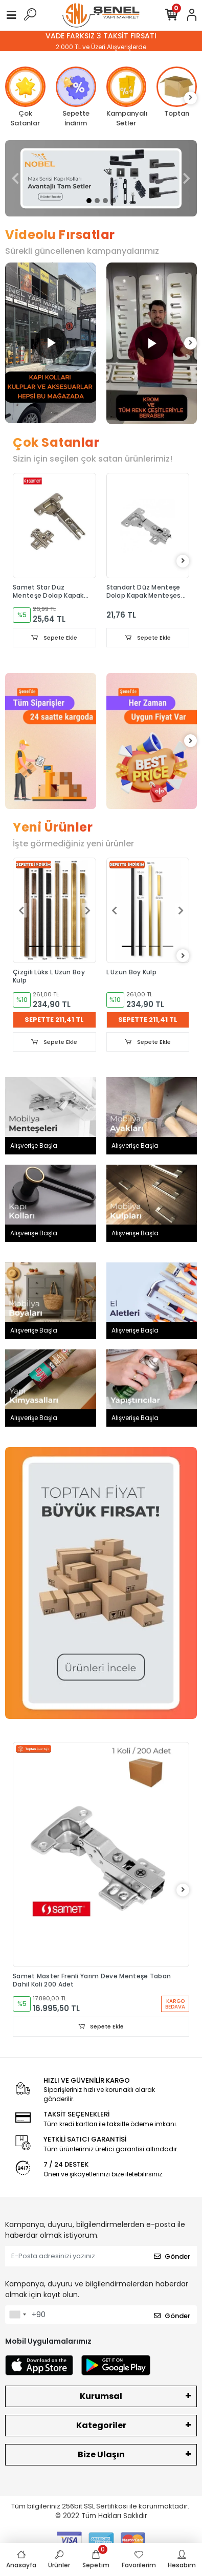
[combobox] (17, 2314)
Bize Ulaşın (101, 2454)
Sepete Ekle (54, 638)
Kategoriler (101, 2425)
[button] (15, 178)
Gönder (172, 2256)
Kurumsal (101, 2396)
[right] (190, 98)
